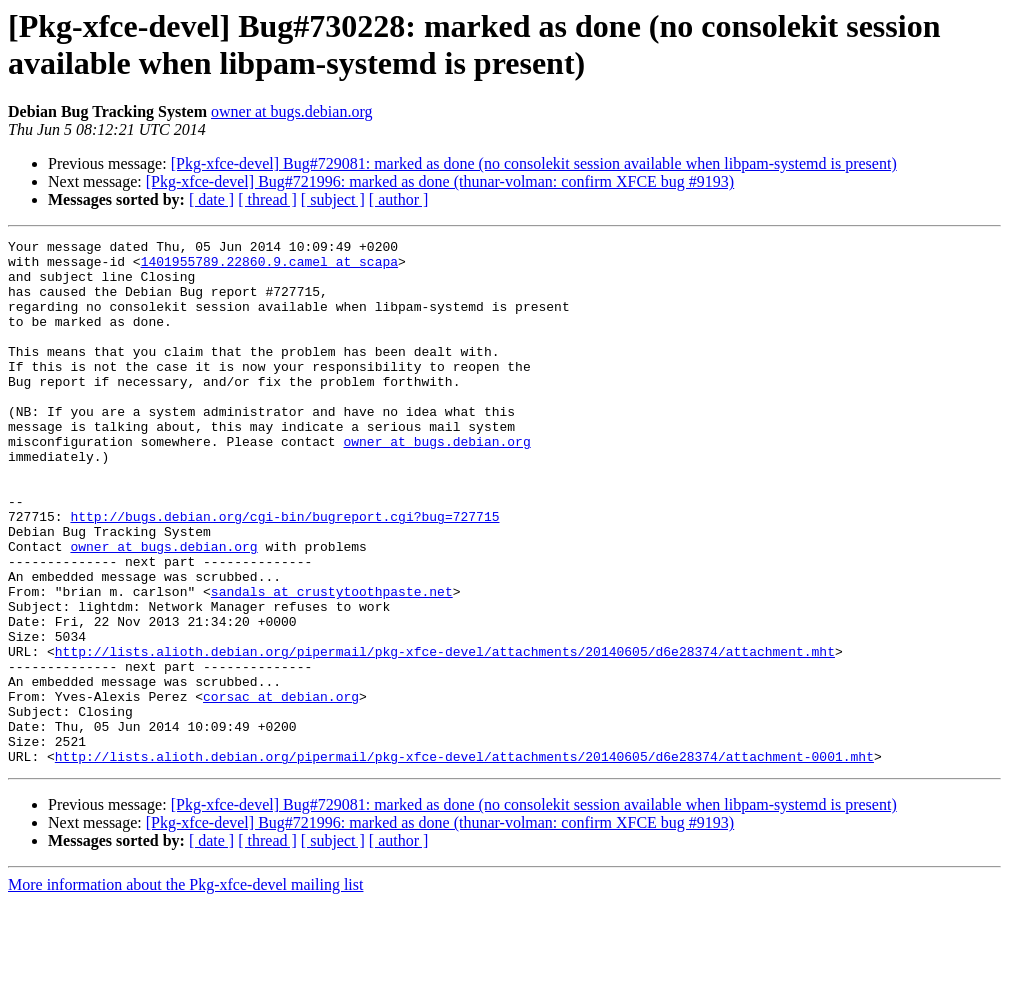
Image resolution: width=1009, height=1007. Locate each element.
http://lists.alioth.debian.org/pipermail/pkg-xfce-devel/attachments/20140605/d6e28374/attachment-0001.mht (464, 861)
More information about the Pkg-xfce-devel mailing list (185, 989)
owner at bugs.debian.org (291, 111)
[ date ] (211, 199)
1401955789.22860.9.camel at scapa (269, 267)
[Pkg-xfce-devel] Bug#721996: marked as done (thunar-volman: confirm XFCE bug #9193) (440, 181)
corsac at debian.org (281, 789)
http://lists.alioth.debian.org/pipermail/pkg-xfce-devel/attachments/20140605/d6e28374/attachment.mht (445, 735)
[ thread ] (267, 199)
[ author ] (399, 199)
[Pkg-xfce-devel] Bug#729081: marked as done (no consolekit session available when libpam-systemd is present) (534, 163)
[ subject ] (333, 199)
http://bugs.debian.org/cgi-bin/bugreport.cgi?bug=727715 (284, 573)
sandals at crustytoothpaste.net (332, 663)
